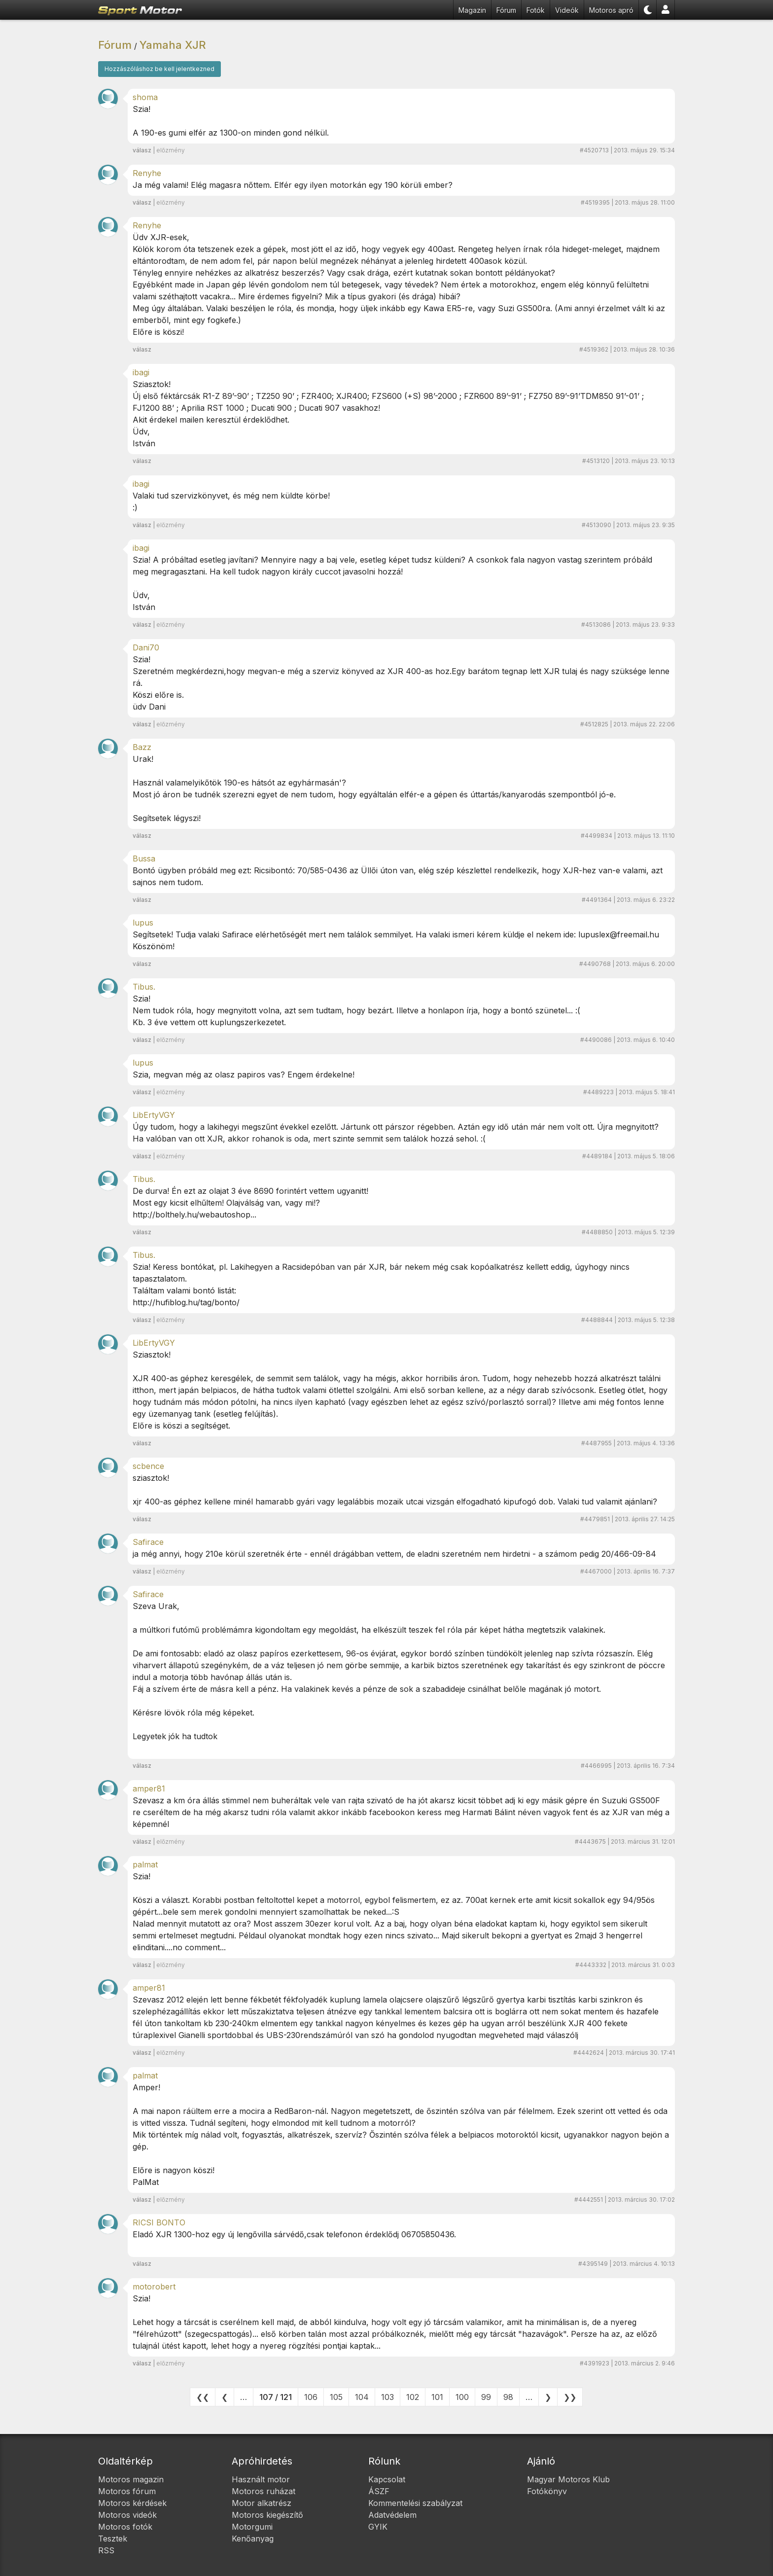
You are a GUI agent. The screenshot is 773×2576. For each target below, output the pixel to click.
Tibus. (144, 987)
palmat (145, 1864)
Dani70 (146, 647)
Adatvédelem (392, 2515)
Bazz (142, 747)
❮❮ (202, 2397)
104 (362, 2397)
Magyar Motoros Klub (568, 2479)
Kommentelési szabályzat (415, 2503)
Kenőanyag (253, 2538)
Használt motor (261, 2479)
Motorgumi (252, 2527)
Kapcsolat (386, 2479)
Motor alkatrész (261, 2503)
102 (412, 2397)
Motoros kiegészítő (267, 2515)
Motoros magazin (131, 2479)
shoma (145, 97)
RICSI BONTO (159, 2222)
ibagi (141, 372)
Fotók (536, 10)
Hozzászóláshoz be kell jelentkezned (159, 68)
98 (508, 2397)
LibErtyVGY (154, 1115)
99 (486, 2397)
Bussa (144, 858)
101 (437, 2397)
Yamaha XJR (173, 44)
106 (310, 2397)
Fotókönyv (547, 2491)
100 (462, 2397)
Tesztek (112, 2538)
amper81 (149, 1788)
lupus (143, 923)
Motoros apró (611, 10)
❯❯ (569, 2397)
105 (336, 2397)
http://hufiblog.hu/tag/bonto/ (186, 1302)
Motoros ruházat (263, 2491)
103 (387, 2397)
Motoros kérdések (132, 2503)
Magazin (472, 10)
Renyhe (147, 173)
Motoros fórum (127, 2491)
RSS (106, 2550)
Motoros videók (127, 2515)
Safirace (148, 1542)
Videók (567, 10)
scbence (148, 1466)
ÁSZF (378, 2491)
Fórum (506, 10)
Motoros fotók (125, 2527)
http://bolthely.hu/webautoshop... (194, 1214)
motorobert (154, 2286)
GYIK (377, 2527)
